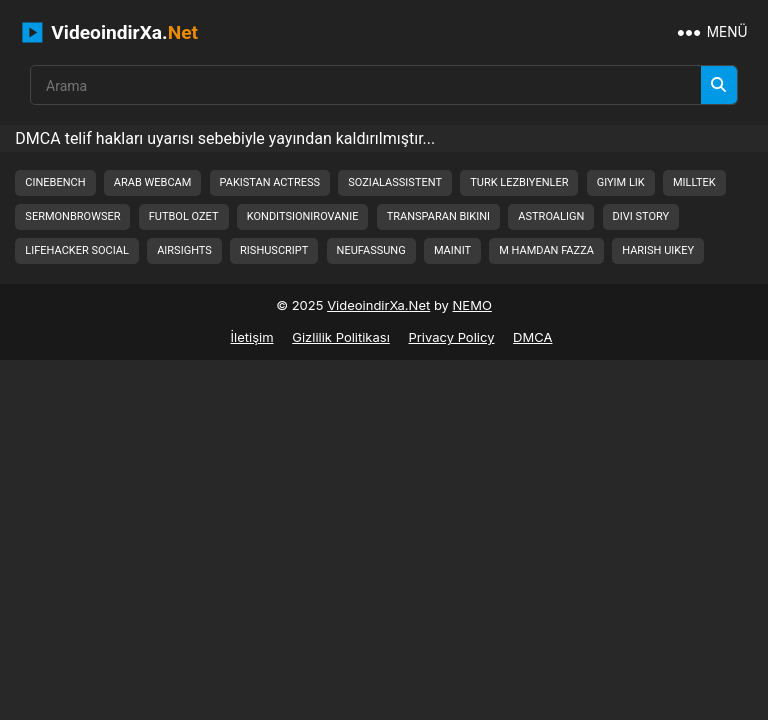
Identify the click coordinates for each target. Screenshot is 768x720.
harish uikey (658, 250)
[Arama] (719, 85)
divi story (641, 216)
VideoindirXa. (110, 32)
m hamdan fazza (546, 250)
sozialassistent (395, 182)
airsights (184, 250)
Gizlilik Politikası (341, 337)
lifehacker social (77, 250)
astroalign (551, 216)
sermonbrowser (72, 216)
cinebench (55, 182)
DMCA (532, 337)
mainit (452, 250)
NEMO (472, 305)
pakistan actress (270, 182)
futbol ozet (184, 216)
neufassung (371, 250)
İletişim (252, 337)
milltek (694, 182)
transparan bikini (438, 216)
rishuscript (274, 250)
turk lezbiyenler (519, 182)
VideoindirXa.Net (378, 305)
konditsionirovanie (303, 216)
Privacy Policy (451, 337)
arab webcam (153, 182)
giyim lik (621, 182)
